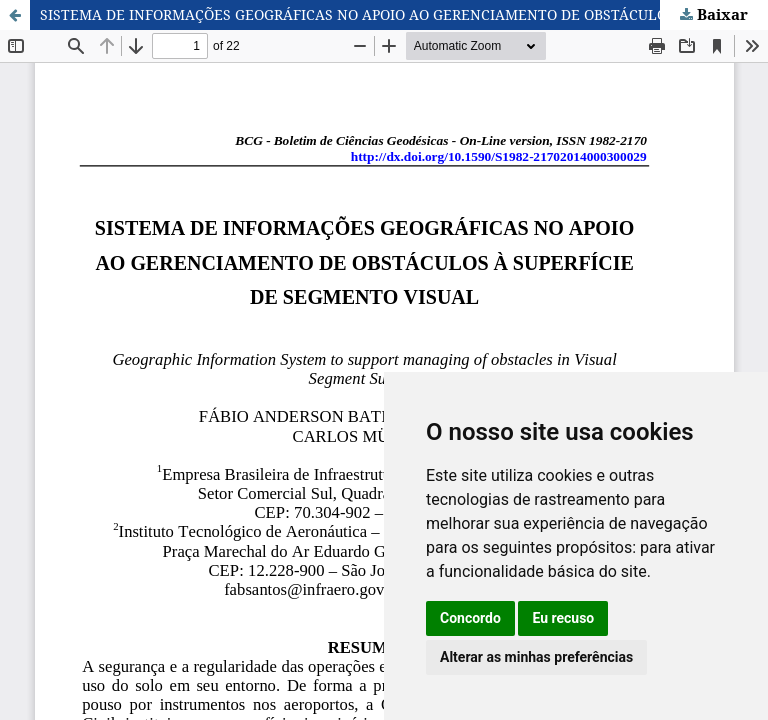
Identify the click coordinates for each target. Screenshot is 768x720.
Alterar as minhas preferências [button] (536, 657)
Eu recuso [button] (563, 618)
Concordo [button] (470, 618)
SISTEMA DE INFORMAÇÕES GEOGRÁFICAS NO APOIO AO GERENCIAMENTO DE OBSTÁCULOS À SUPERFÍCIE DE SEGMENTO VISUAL (404, 14)
